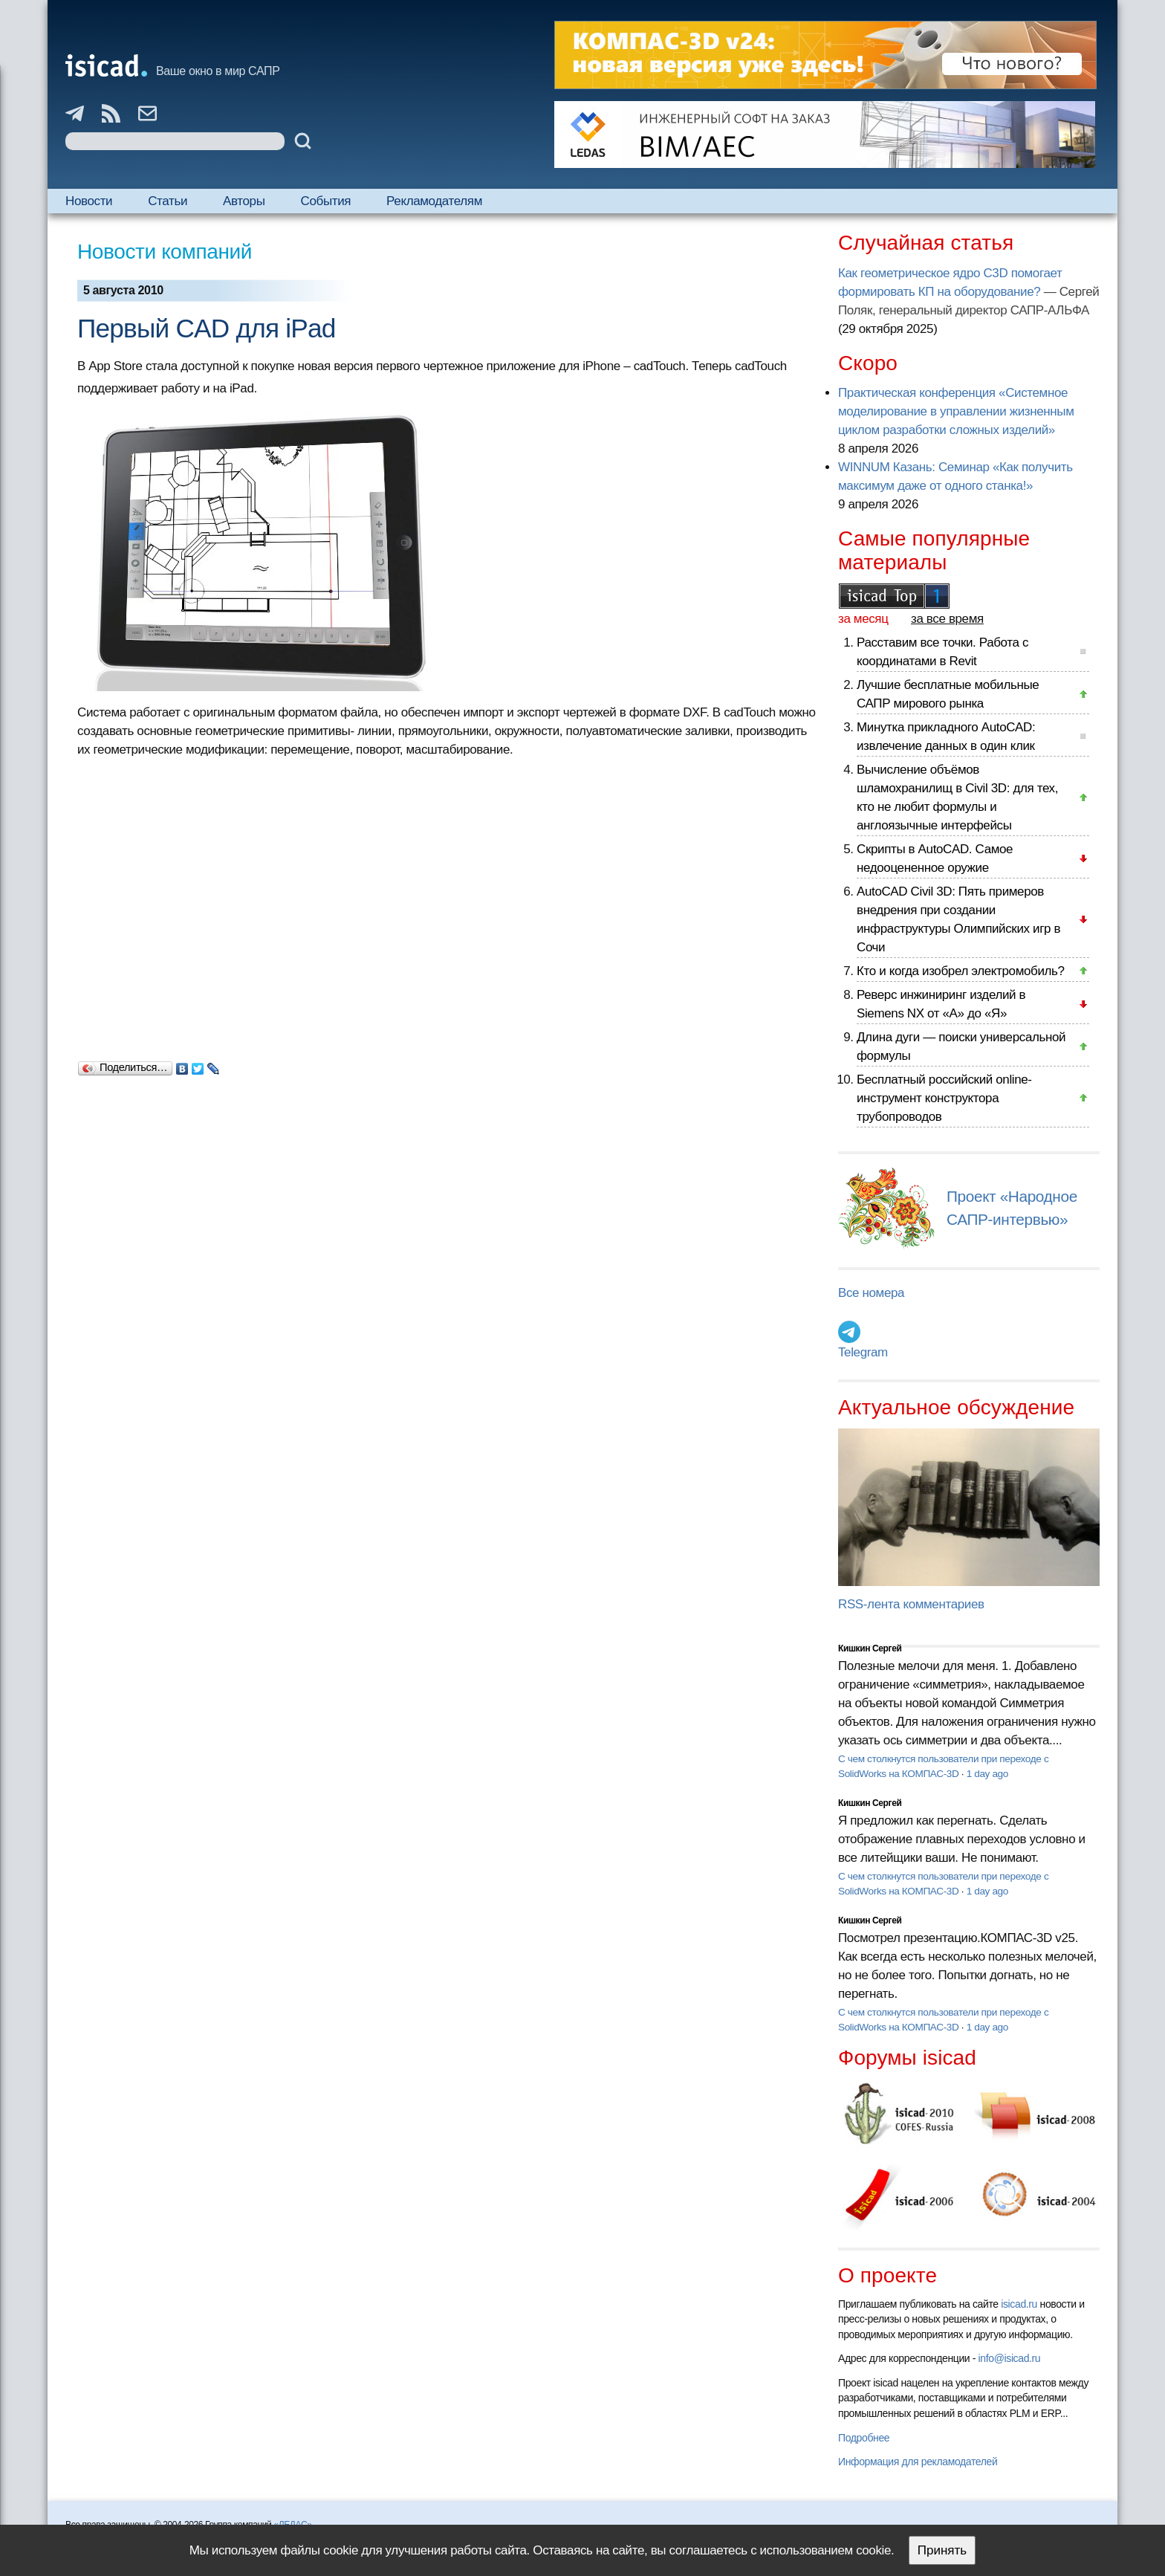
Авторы (244, 201)
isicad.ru (1019, 2304)
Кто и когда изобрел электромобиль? (961, 971)
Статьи (167, 201)
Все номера (871, 1293)
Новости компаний (164, 251)
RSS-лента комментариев (911, 1604)
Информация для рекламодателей (917, 2461)
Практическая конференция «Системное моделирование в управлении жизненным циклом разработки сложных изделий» (956, 411)
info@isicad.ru (1010, 2358)
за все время (947, 619)
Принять (942, 2550)
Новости (88, 201)
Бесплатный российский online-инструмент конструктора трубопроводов (944, 1098)
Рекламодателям (434, 201)
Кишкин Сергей (870, 1648)
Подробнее (863, 2438)
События (326, 201)
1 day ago (987, 1773)
